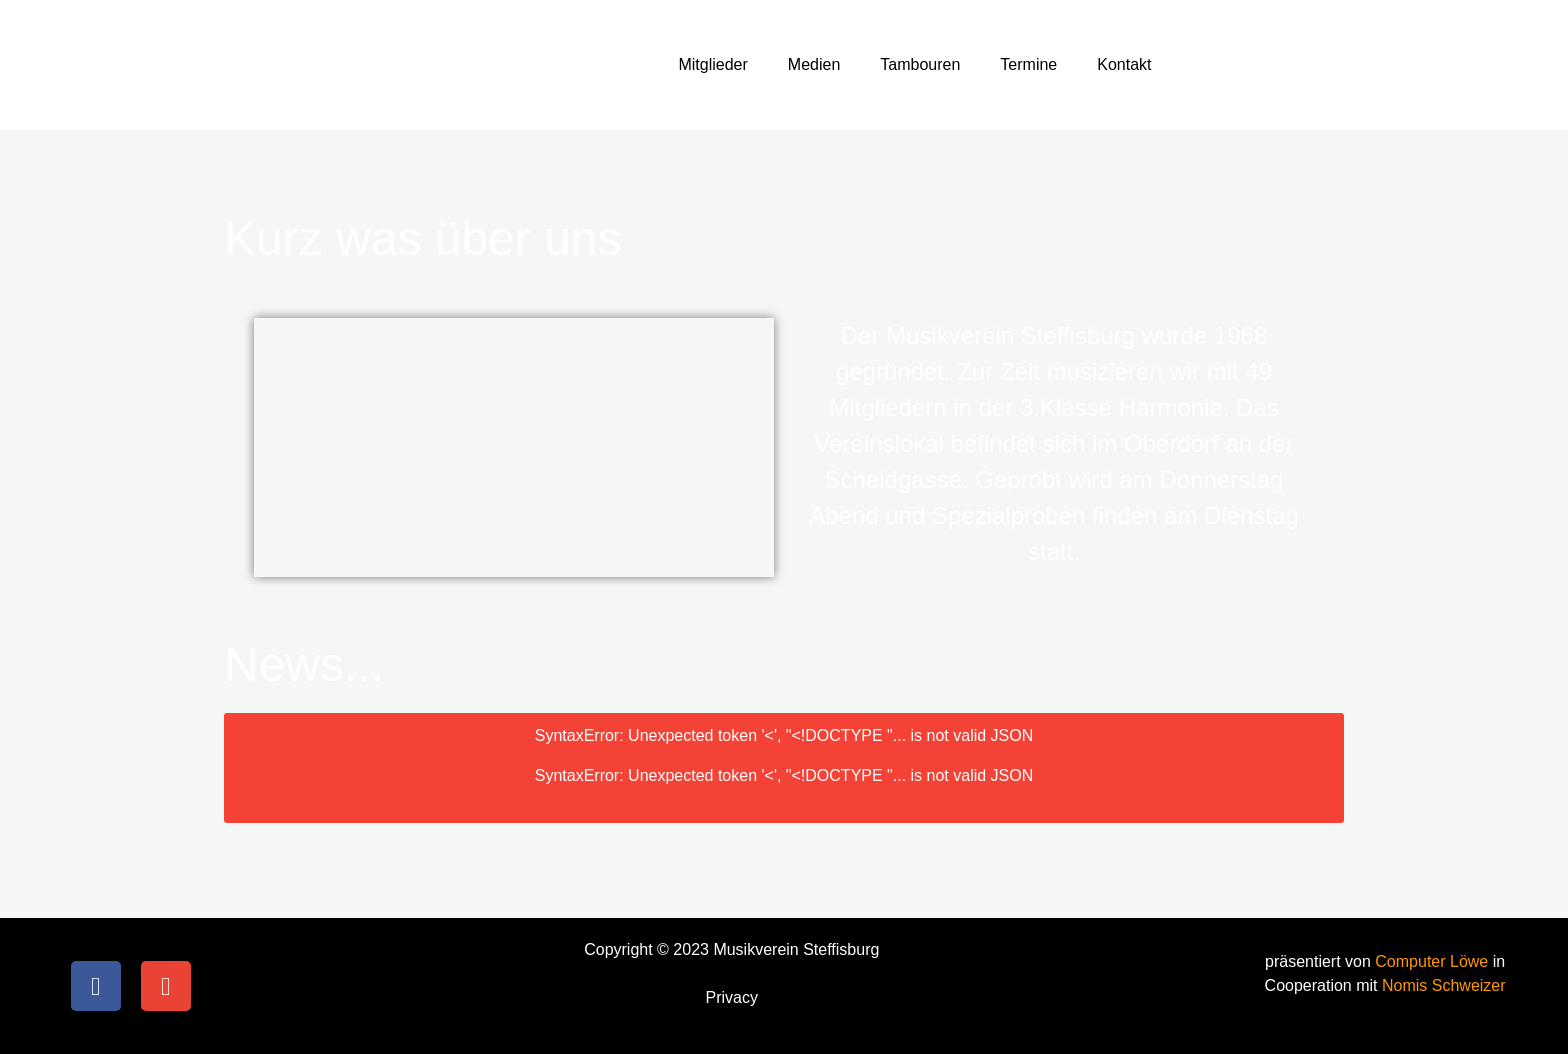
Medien (814, 64)
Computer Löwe (1433, 961)
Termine (1028, 64)
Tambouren (920, 64)
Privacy (732, 997)
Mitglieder (712, 64)
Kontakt (1124, 64)
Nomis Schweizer (1444, 985)
